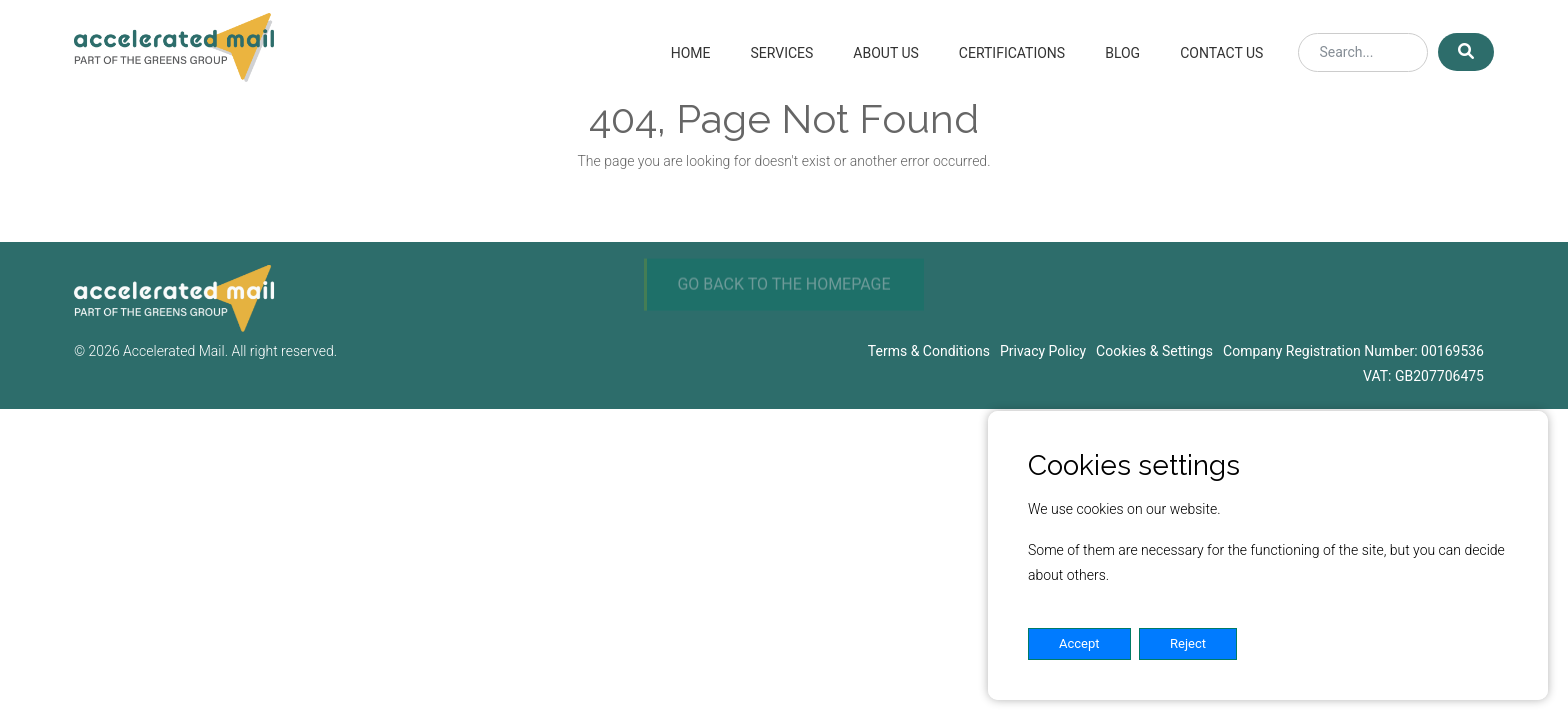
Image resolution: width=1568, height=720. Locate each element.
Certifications (1012, 53)
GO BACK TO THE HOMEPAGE (783, 302)
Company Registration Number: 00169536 (1353, 351)
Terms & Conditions (929, 351)
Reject (1188, 643)
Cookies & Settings (1154, 351)
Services (781, 53)
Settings (1299, 643)
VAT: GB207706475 (1423, 376)
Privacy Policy (1043, 351)
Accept (1079, 643)
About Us (886, 53)
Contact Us (1221, 53)
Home (691, 53)
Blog (1122, 53)
